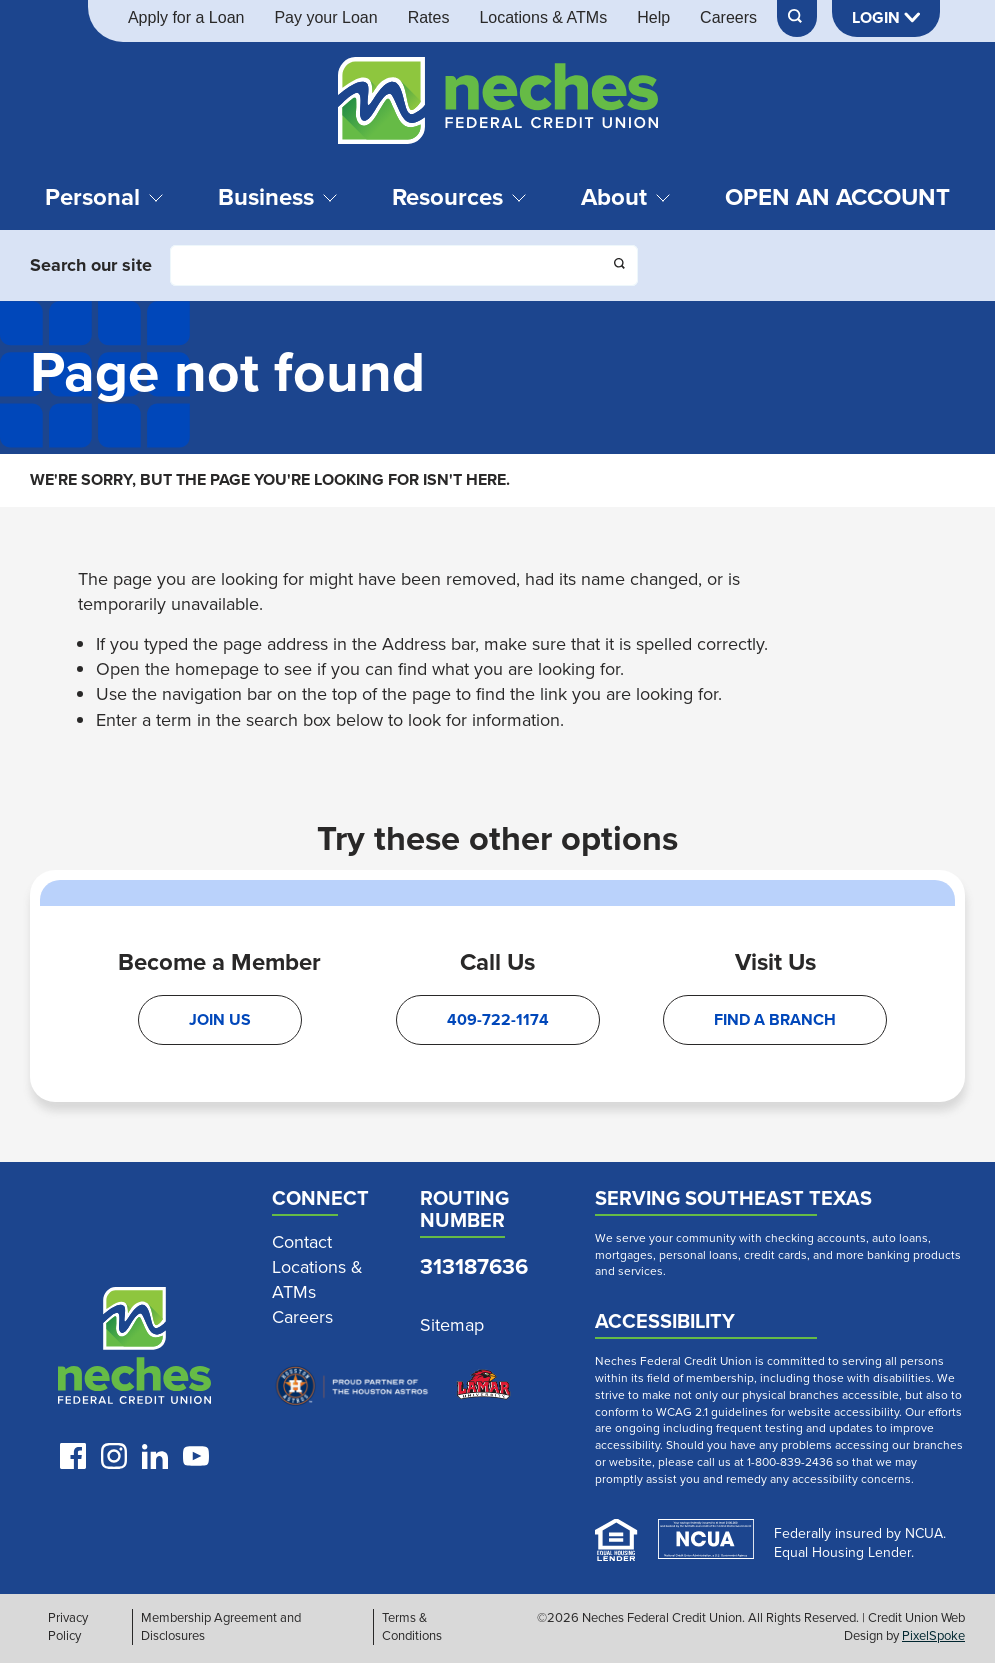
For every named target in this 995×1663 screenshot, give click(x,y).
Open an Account (837, 197)
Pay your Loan (325, 17)
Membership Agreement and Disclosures (221, 1627)
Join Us (220, 1019)
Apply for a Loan (186, 17)
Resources (459, 197)
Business (278, 197)
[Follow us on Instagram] (114, 1456)
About (626, 197)
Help (653, 17)
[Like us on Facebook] (73, 1456)
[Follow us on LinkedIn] (155, 1456)
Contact (302, 1242)
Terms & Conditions (412, 1627)
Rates (429, 17)
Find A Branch (775, 1019)
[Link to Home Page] (497, 104)
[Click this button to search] (621, 266)
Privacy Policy (68, 1627)
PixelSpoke (933, 1635)
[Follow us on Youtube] (196, 1456)
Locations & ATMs (543, 17)
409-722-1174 (498, 1019)
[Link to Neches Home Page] (134, 1350)
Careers (728, 17)
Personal (104, 197)
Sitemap (452, 1325)
